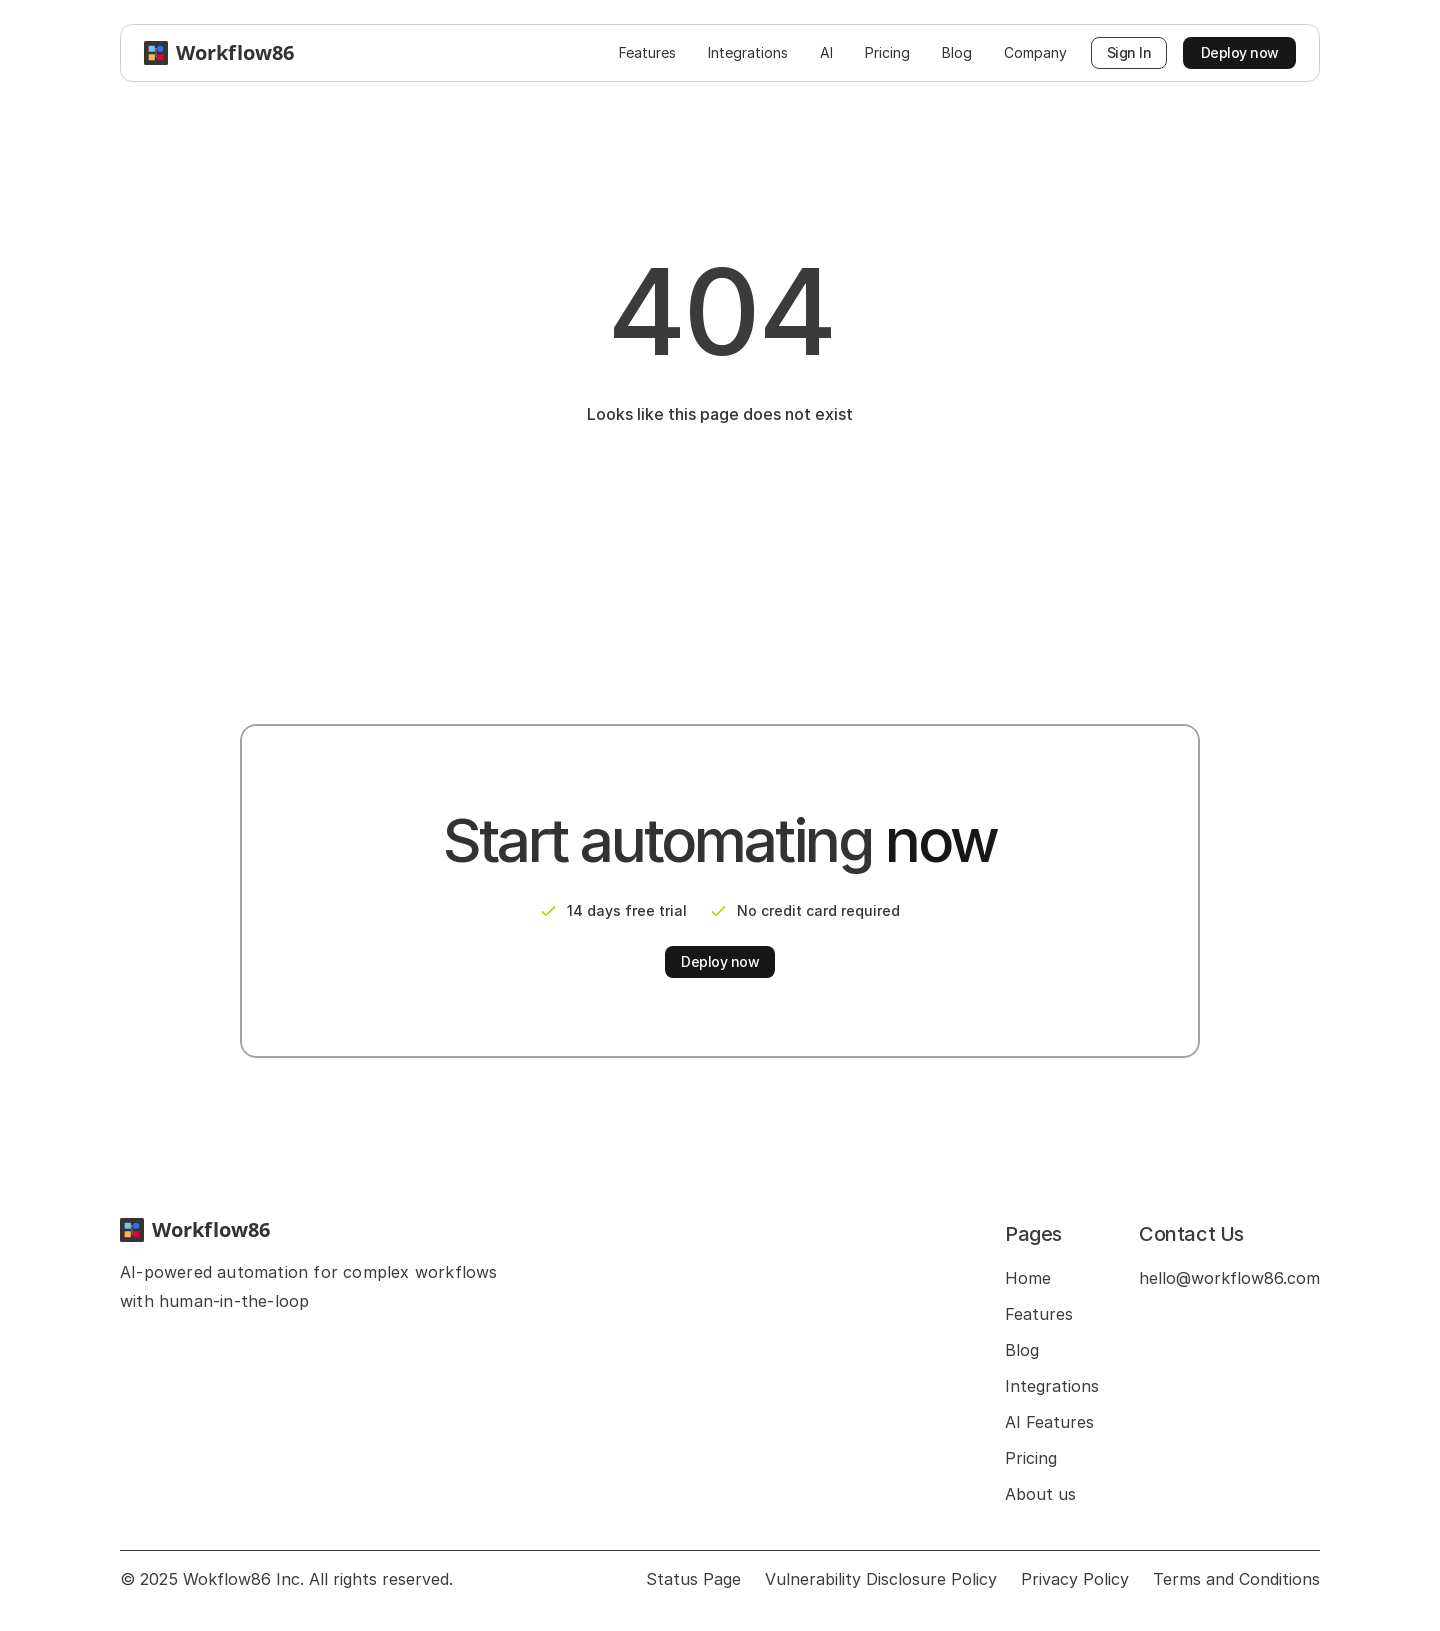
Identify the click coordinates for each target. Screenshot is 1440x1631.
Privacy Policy (1075, 1579)
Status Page (693, 1579)
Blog (1022, 1350)
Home (1028, 1278)
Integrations (1052, 1386)
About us (1040, 1494)
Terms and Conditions (1236, 1579)
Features (1039, 1314)
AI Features (1049, 1422)
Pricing (1031, 1458)
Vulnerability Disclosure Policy (881, 1579)
